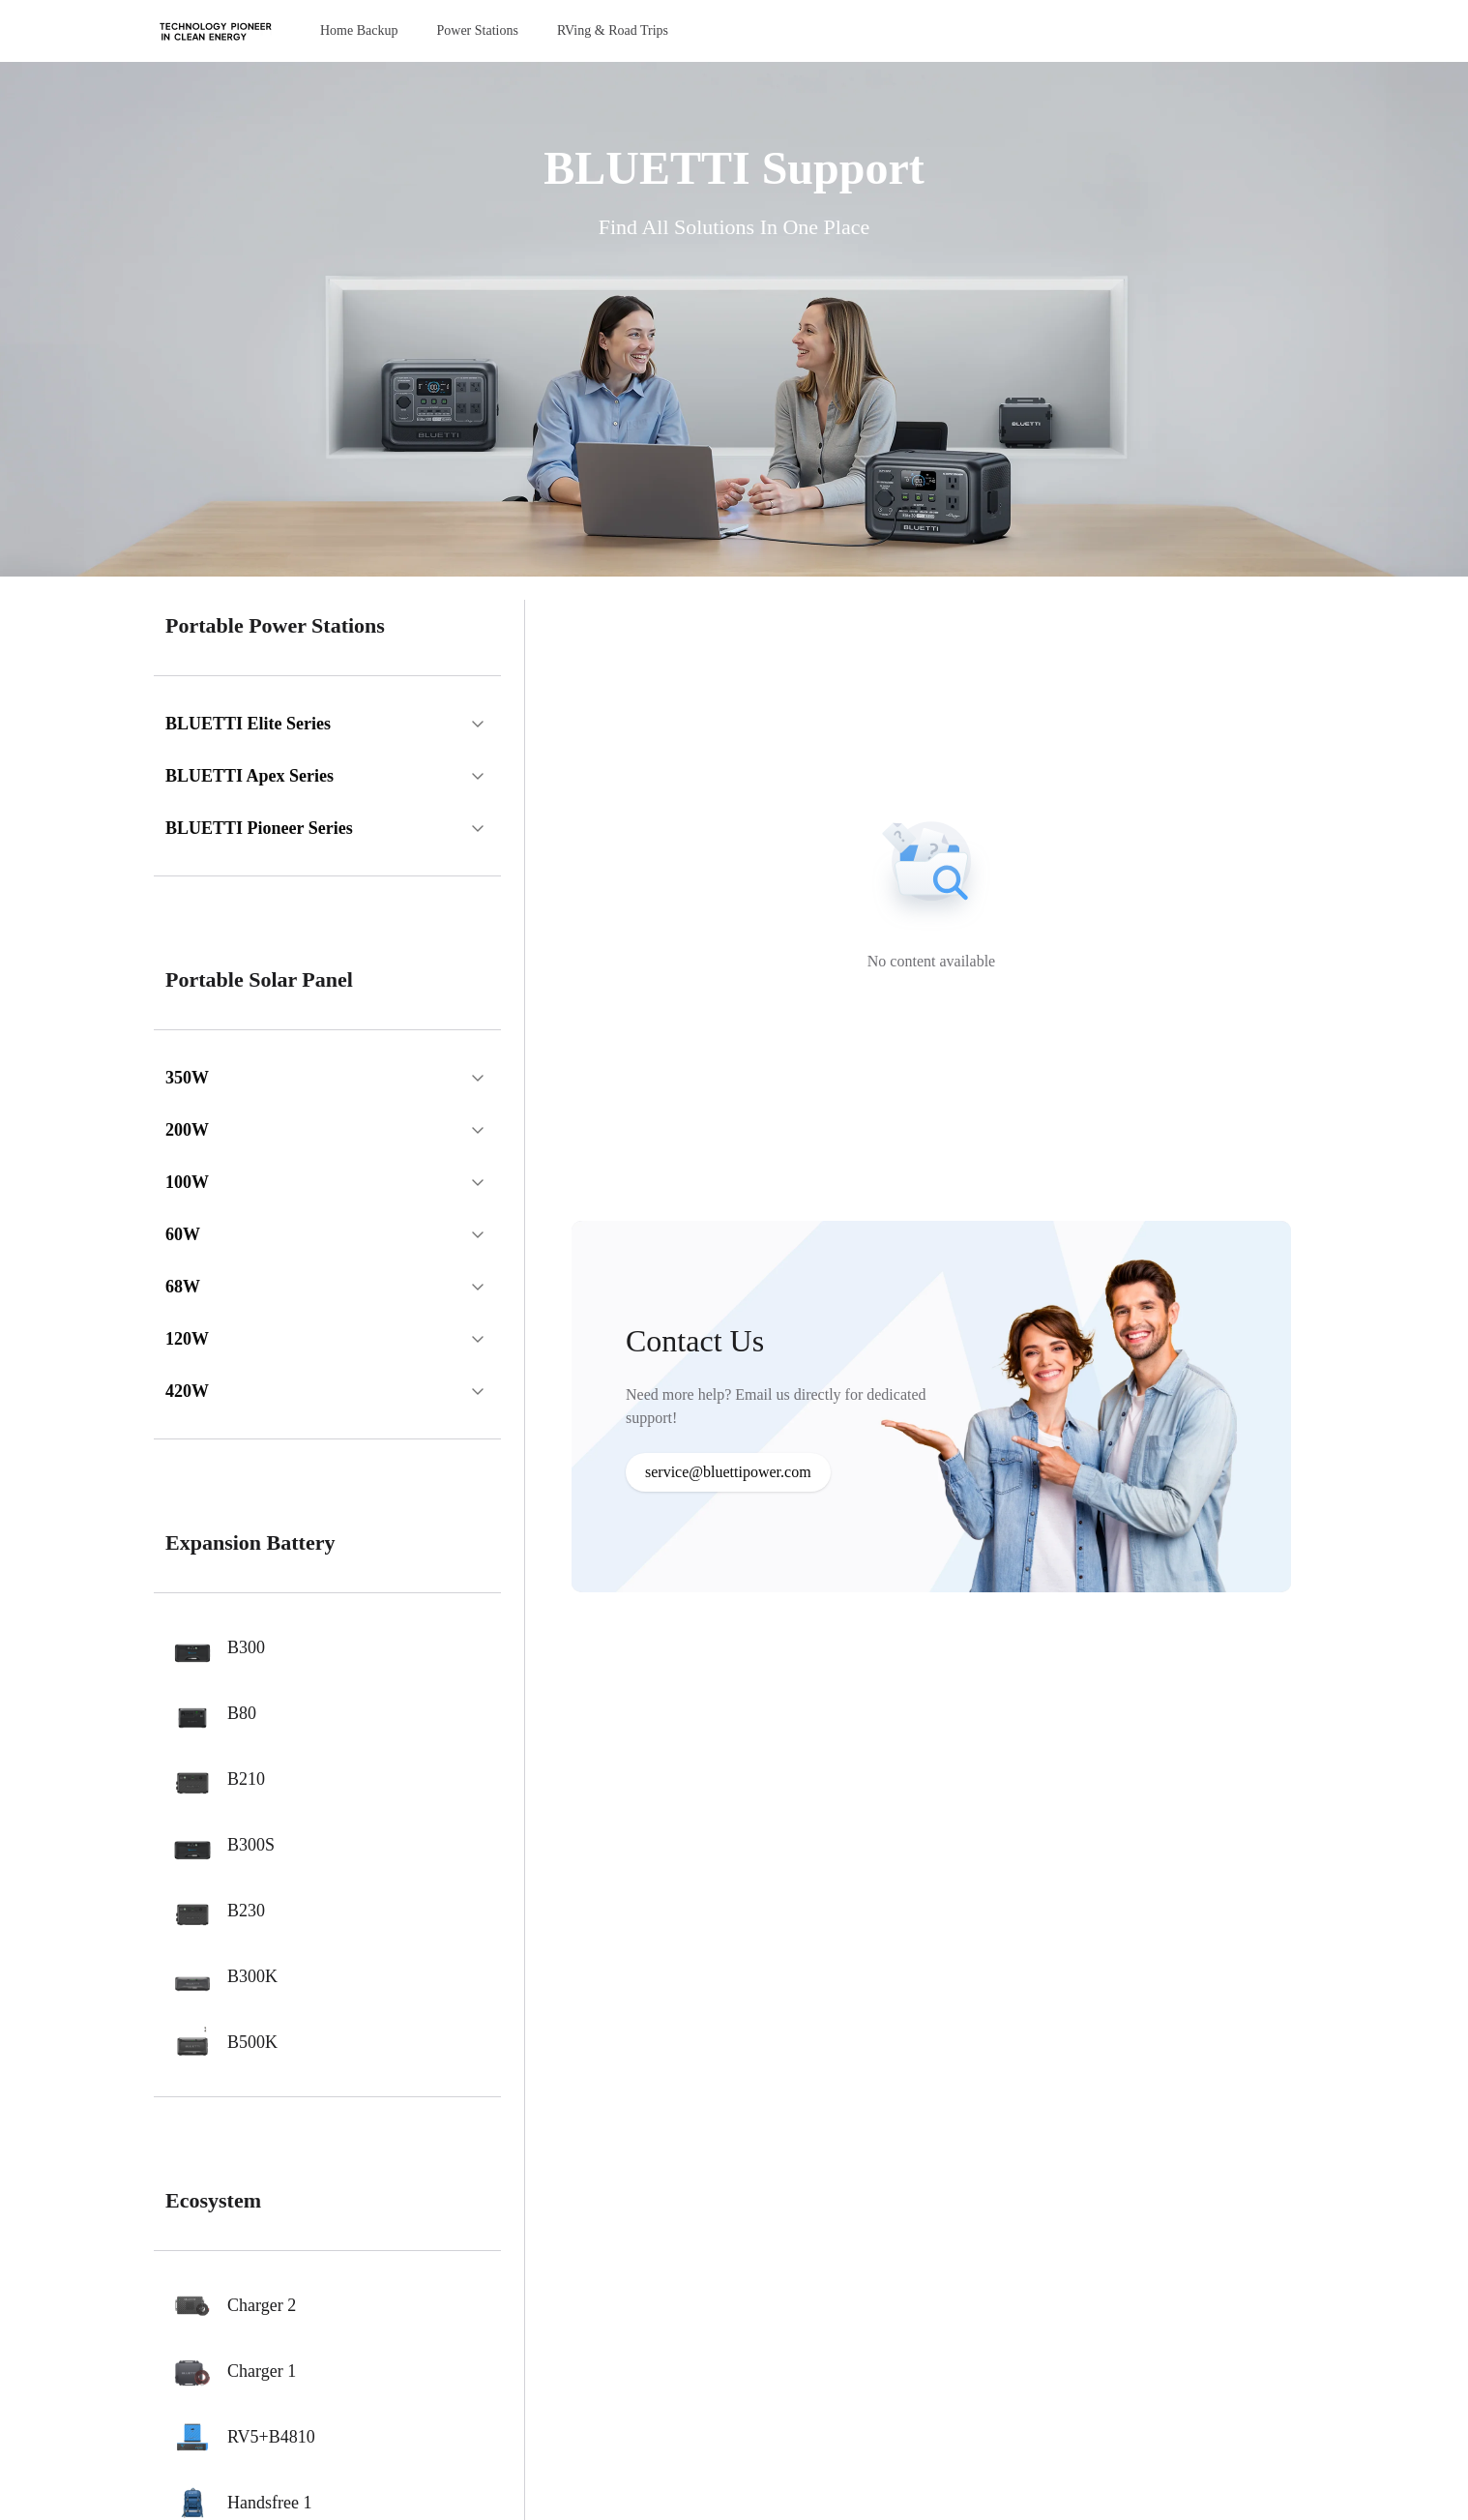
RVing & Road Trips (612, 30)
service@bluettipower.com (728, 1472)
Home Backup (358, 30)
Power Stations (476, 30)
